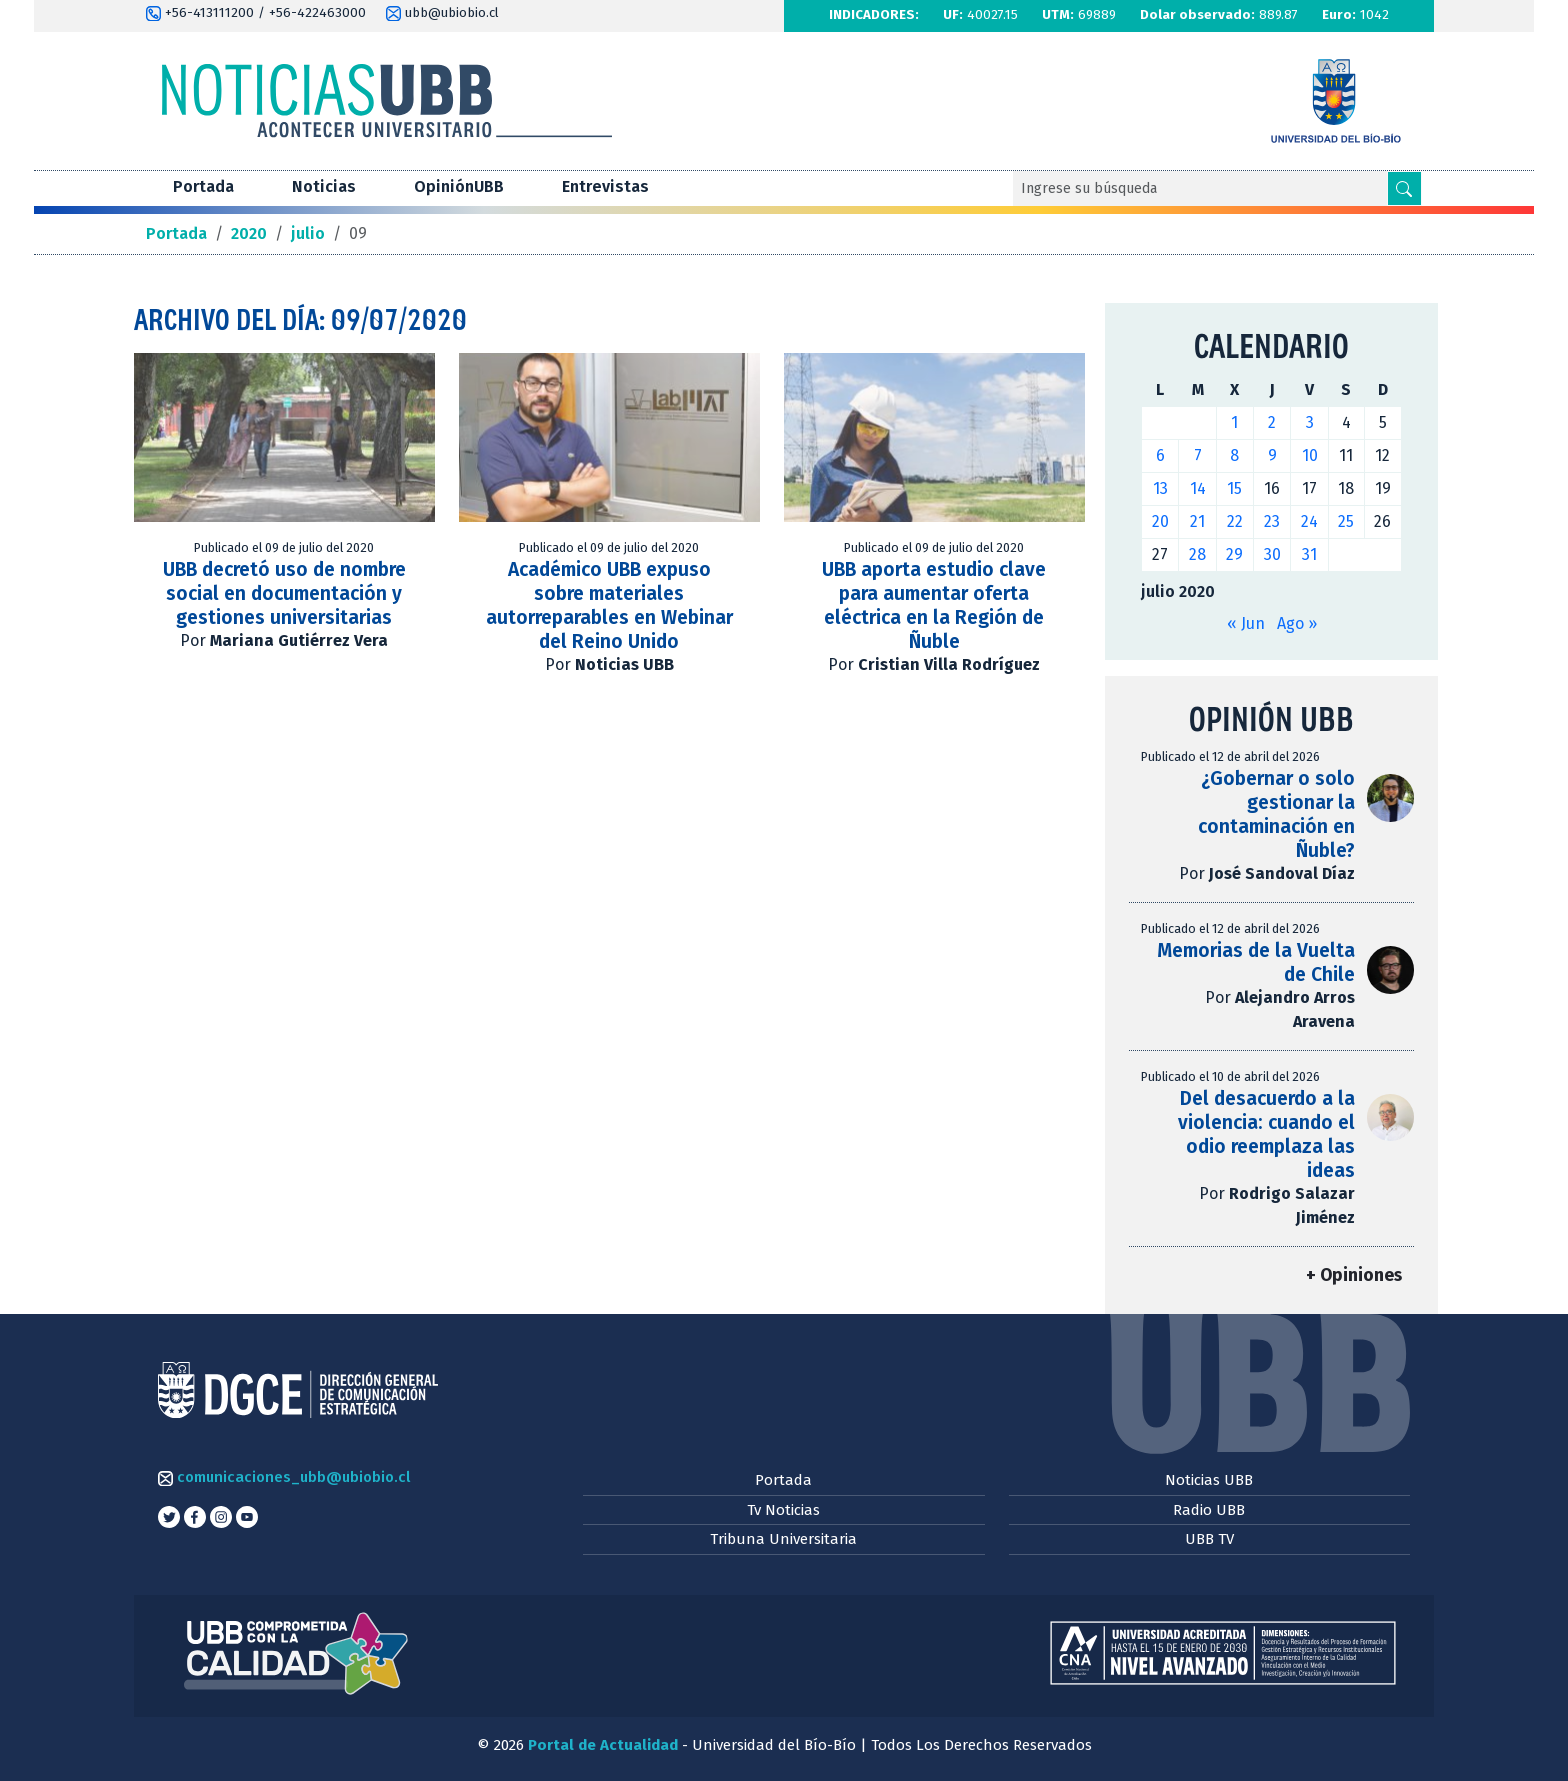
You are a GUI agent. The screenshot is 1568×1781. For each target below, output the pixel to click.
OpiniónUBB (459, 186)
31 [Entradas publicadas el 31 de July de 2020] (1309, 554)
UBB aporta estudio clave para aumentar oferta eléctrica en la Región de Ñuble (934, 605)
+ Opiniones (1354, 1275)
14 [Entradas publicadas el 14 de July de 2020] (1198, 488)
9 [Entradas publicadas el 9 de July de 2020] (1272, 455)
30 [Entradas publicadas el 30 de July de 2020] (1272, 554)
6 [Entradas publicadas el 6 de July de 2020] (1160, 455)
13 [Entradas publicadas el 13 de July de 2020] (1160, 488)
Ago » (1297, 623)
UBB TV (1209, 1539)
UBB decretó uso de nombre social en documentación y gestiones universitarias (284, 593)
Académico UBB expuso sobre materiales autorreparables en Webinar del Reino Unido (609, 605)
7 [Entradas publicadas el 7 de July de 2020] (1198, 455)
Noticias (324, 186)
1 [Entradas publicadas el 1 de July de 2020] (1234, 422)
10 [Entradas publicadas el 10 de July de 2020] (1310, 455)
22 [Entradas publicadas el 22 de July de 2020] (1235, 521)
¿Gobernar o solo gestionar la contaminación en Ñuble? (1276, 814)
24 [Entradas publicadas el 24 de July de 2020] (1309, 521)
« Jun (1246, 623)
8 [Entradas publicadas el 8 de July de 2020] (1234, 455)
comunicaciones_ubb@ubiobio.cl (284, 1477)
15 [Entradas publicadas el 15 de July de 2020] (1234, 488)
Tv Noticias (783, 1510)
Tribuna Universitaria (783, 1539)
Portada (203, 186)
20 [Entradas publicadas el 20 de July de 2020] (1160, 521)
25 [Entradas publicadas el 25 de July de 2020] (1346, 521)
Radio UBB (1209, 1510)
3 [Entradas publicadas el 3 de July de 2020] (1310, 422)
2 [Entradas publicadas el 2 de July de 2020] (1272, 422)
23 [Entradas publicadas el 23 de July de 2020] (1272, 521)
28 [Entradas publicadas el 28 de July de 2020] (1197, 554)
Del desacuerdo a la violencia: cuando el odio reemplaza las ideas (1266, 1134)
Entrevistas (605, 186)
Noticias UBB (1209, 1480)
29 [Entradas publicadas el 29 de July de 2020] (1234, 554)
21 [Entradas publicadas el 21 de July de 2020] (1197, 521)
